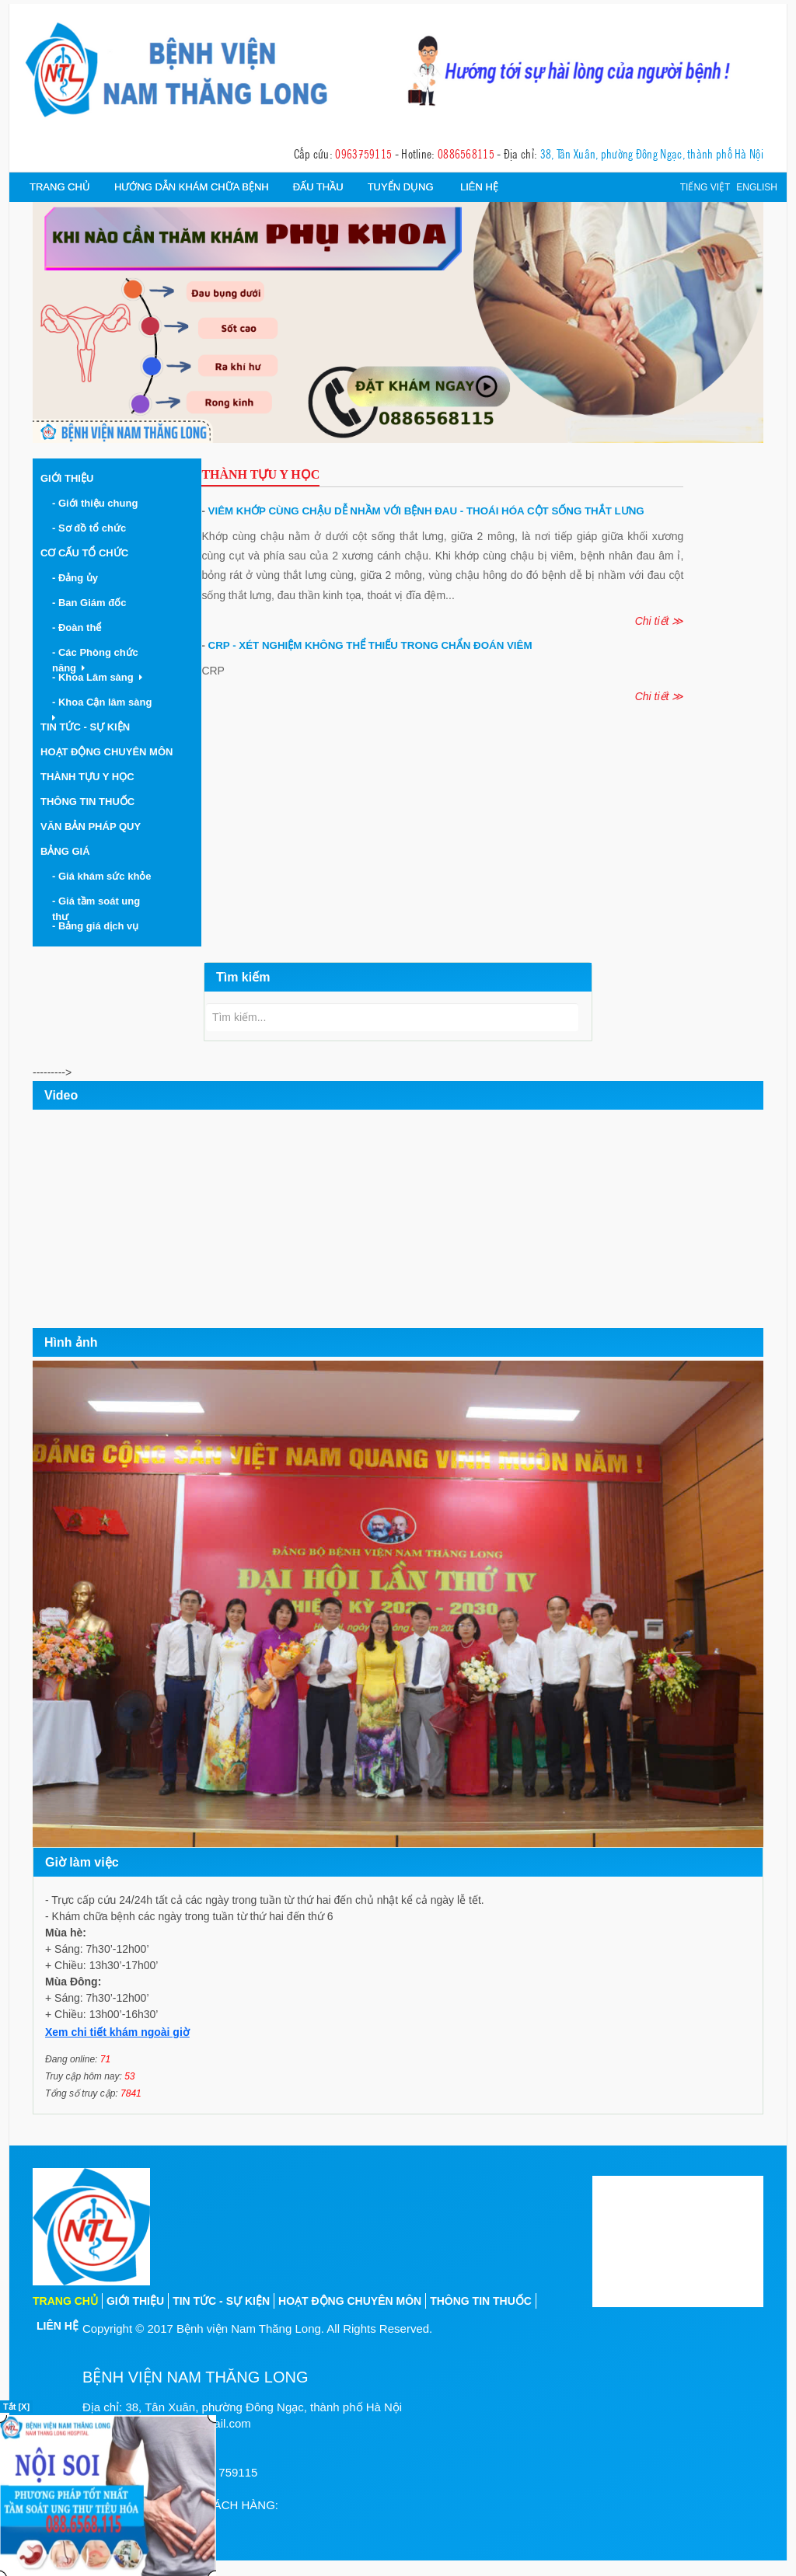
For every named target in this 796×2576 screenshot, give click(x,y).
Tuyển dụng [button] (401, 187)
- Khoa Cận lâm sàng (105, 709)
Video (61, 1095)
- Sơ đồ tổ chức (91, 528)
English (756, 187)
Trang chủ (60, 187)
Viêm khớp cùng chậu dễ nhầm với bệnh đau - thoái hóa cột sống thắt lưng (422, 511)
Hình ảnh (71, 1342)
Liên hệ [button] (479, 187)
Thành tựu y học (87, 777)
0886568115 (466, 153)
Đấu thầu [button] (318, 187)
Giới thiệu (66, 478)
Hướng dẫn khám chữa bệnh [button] (191, 187)
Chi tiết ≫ (659, 621)
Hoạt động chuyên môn (106, 752)
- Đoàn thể (79, 627)
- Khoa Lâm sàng (97, 677)
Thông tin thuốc (87, 801)
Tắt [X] (16, 2406)
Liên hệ (58, 2326)
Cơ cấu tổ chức (84, 553)
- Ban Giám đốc (92, 602)
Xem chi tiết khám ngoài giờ (117, 2032)
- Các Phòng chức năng (95, 660)
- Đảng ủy (77, 578)
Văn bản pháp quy (90, 826)
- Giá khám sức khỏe (104, 876)
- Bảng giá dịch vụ (98, 926)
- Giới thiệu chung (98, 503)
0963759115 (363, 153)
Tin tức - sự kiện (221, 2301)
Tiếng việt (705, 187)
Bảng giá (65, 851)
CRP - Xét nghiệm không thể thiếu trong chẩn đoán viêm (366, 645)
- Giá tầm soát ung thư (96, 908)
